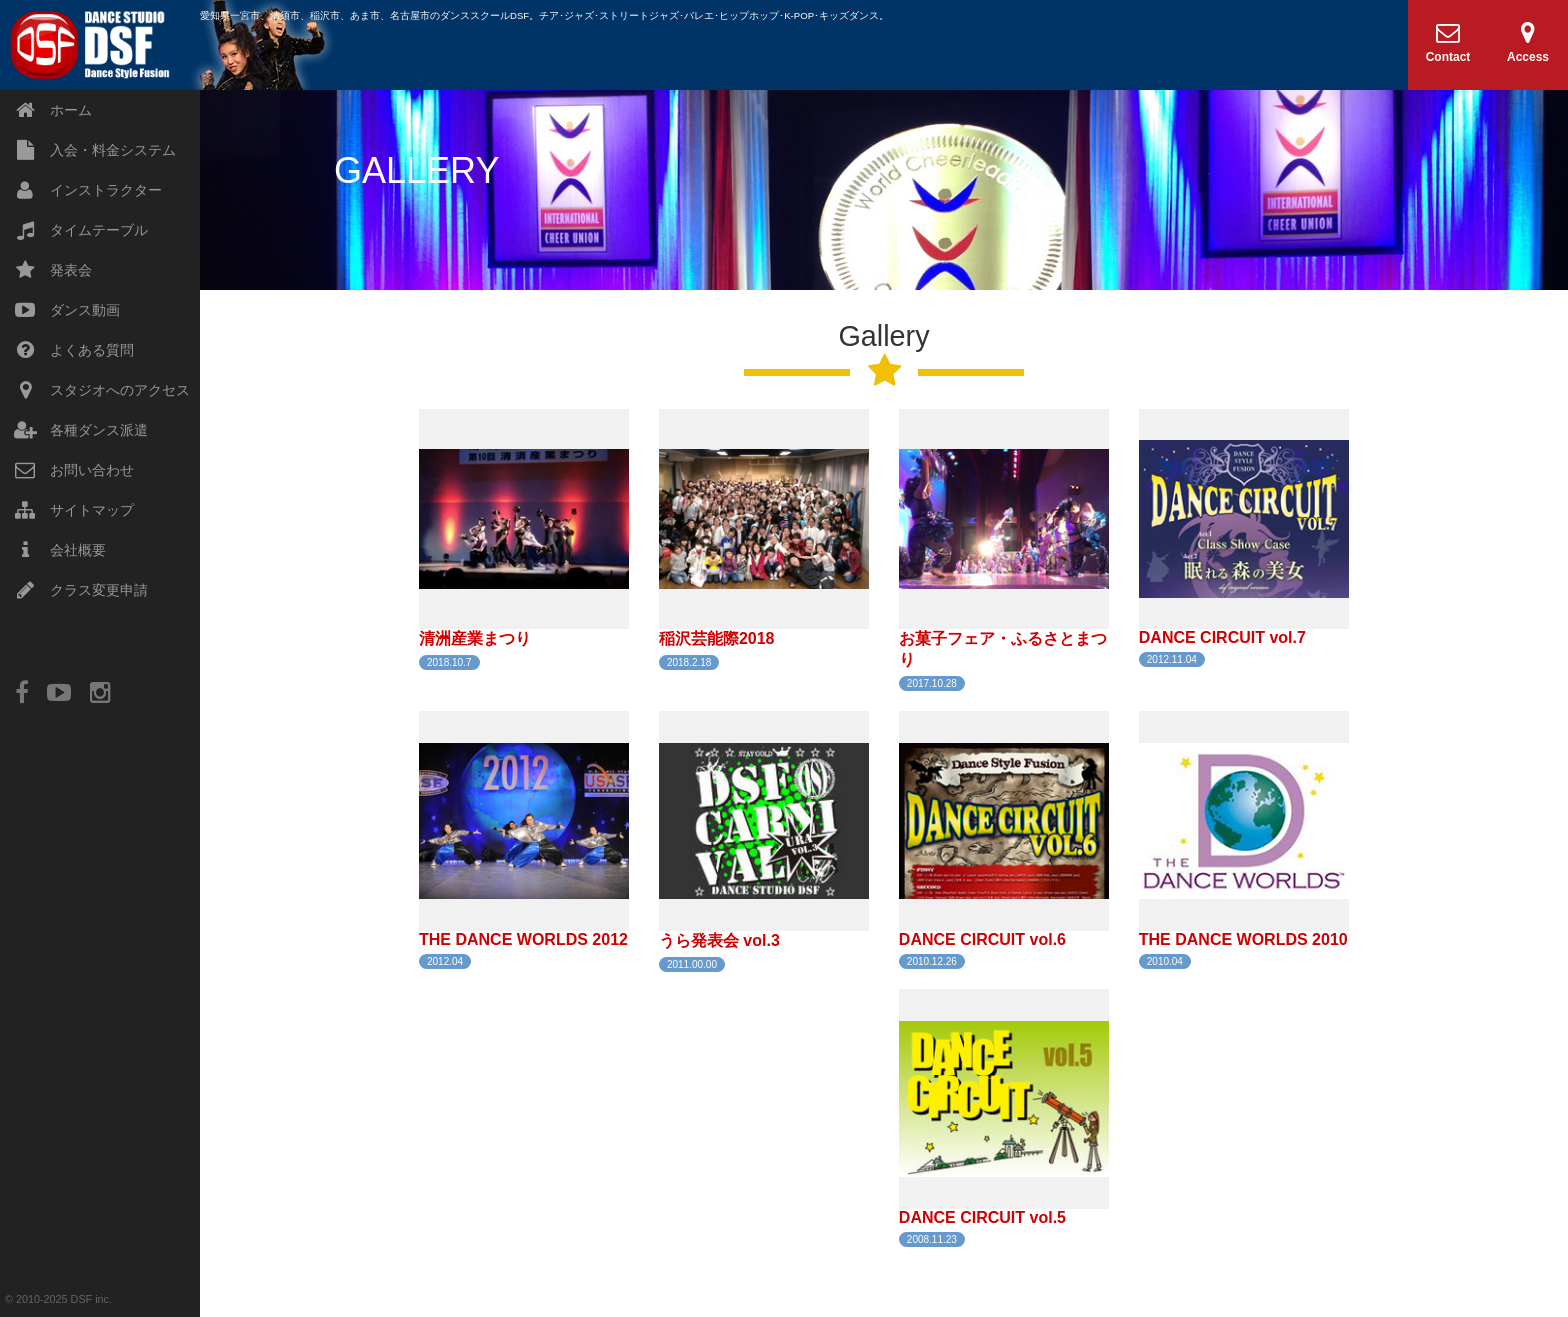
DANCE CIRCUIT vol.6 (982, 939)
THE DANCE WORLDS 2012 (523, 939)
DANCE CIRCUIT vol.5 (982, 1217)
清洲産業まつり (475, 638)
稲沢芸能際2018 (717, 638)
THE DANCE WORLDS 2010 (1243, 939)
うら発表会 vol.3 (719, 940)
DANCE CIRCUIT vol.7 (1222, 637)
